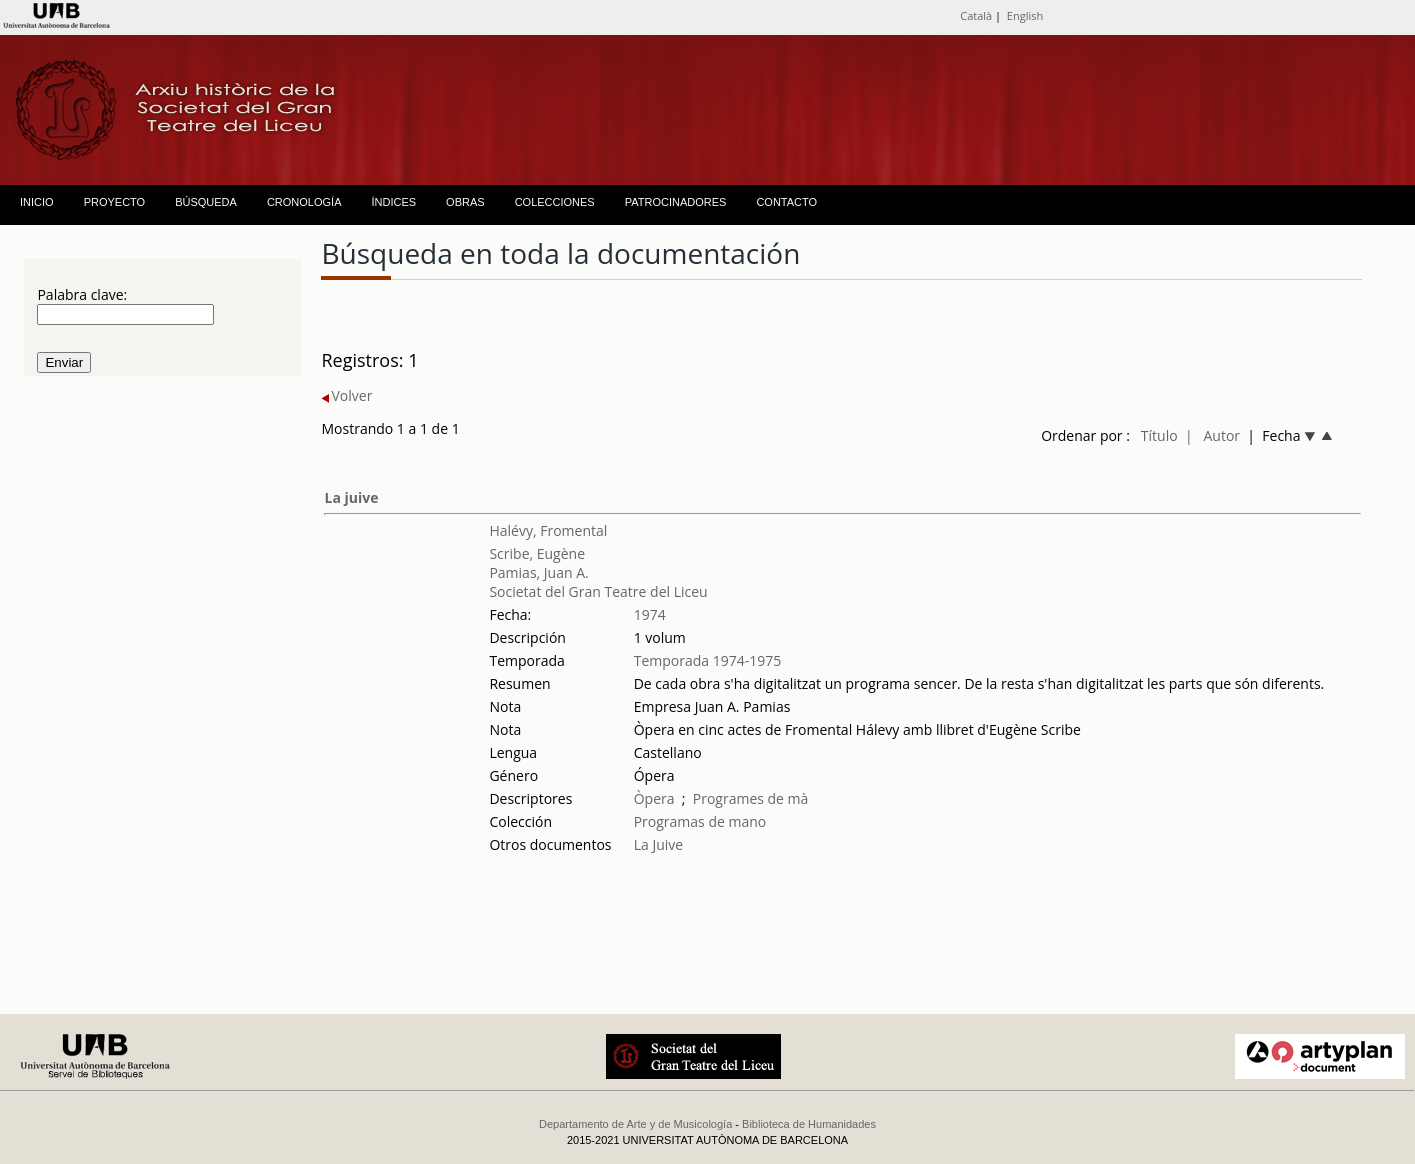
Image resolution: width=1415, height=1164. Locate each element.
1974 (650, 614)
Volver (346, 395)
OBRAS (465, 202)
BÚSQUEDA (206, 202)
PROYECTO (115, 202)
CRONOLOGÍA (304, 202)
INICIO (37, 202)
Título (1159, 435)
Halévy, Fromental (548, 530)
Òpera (654, 798)
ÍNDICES (393, 202)
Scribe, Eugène (537, 553)
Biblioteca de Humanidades (809, 1124)
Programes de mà (751, 798)
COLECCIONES (555, 202)
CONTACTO (786, 202)
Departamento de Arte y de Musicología (635, 1124)
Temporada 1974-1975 (708, 660)
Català (976, 15)
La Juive (658, 844)
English (1025, 15)
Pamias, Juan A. (538, 572)
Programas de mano (700, 821)
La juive (351, 497)
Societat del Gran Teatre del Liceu (598, 591)
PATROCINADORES (676, 202)
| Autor (1212, 435)
